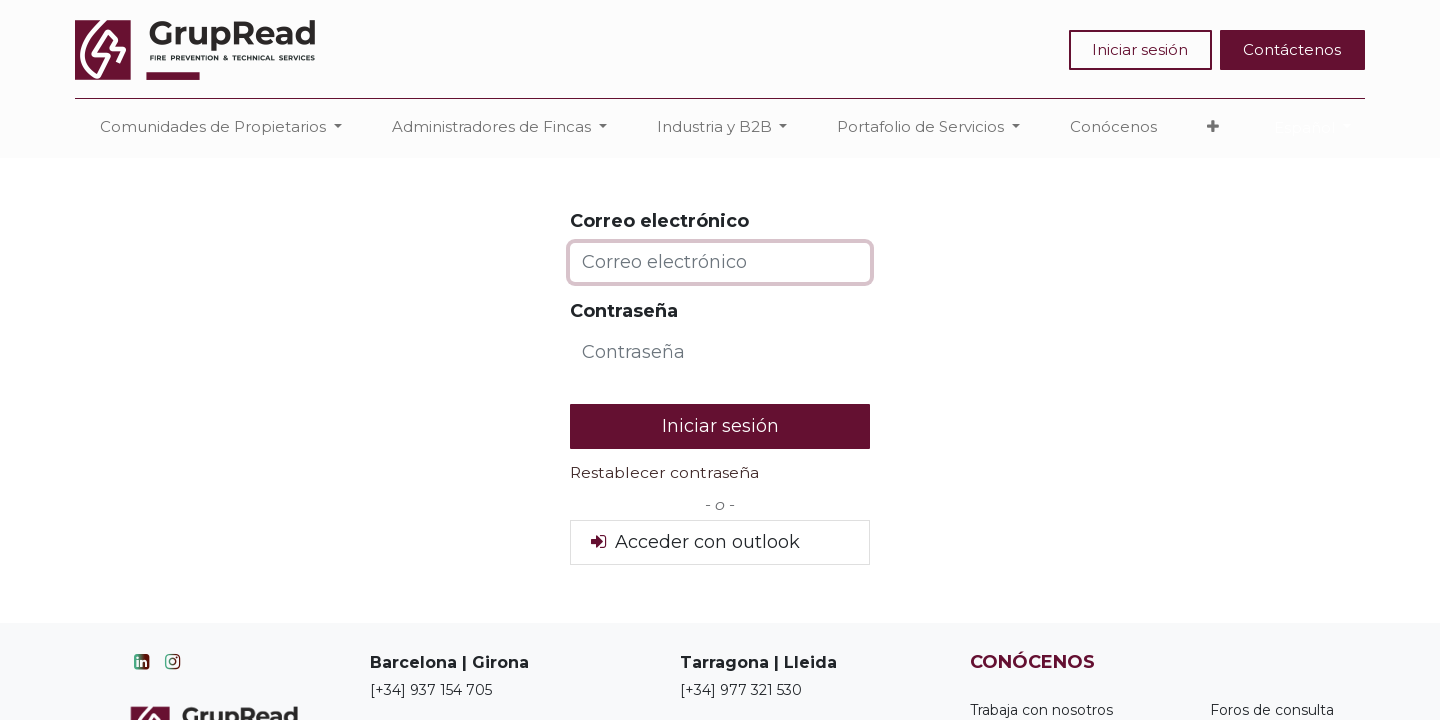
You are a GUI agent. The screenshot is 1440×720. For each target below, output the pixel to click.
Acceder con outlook (693, 542)
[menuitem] (1113, 127)
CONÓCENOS (1032, 662)
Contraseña (624, 311)
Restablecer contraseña (664, 472)
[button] (1213, 127)
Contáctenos (1292, 49)
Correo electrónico (659, 221)
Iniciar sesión (1140, 49)
